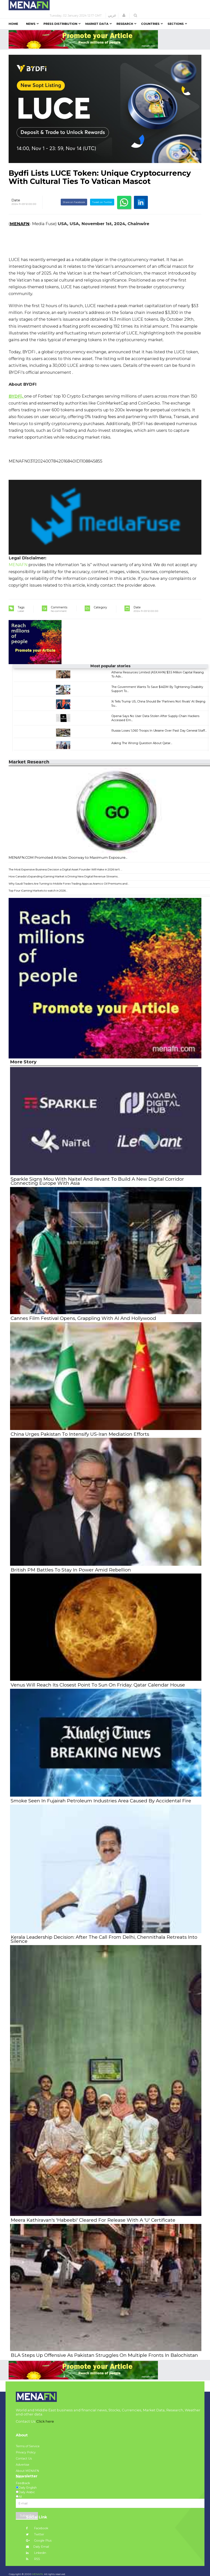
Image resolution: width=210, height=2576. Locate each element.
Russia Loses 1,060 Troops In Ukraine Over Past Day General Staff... (159, 730)
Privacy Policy (26, 2442)
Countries (150, 24)
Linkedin (36, 2542)
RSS (33, 2548)
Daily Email (37, 2536)
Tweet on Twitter (102, 202)
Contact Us (24, 2448)
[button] (123, 15)
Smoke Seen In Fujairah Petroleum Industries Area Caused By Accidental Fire (100, 1794)
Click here (45, 2411)
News (30, 24)
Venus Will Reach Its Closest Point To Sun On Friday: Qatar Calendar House (97, 1679)
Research (124, 24)
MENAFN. (37, 2563)
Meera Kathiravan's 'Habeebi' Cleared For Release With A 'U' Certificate (92, 2211)
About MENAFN (27, 2460)
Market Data (96, 24)
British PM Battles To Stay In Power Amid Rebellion (70, 1565)
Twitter (35, 2524)
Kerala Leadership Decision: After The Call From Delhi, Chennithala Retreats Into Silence (103, 1931)
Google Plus (38, 2530)
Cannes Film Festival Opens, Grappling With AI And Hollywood (82, 1316)
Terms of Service (28, 2435)
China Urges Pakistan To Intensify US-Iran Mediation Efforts (79, 1431)
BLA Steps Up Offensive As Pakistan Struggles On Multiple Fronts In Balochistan (103, 2345)
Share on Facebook (74, 202)
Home (13, 24)
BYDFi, (16, 396)
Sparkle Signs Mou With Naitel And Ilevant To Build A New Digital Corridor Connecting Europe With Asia (96, 1181)
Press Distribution (60, 24)
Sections (176, 24)
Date (15, 200)
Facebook (37, 2517)
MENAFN (20, 223)
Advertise (22, 2454)
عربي (112, 15)
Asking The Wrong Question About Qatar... (141, 743)
